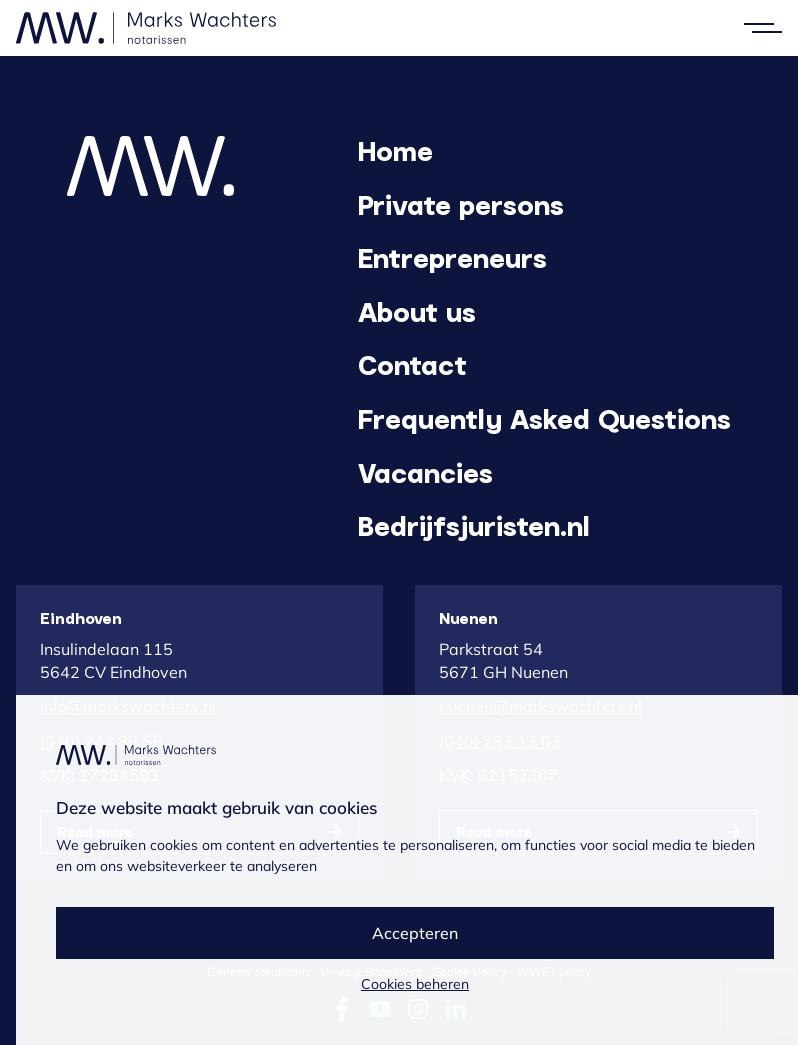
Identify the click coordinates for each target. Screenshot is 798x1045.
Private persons (461, 204)
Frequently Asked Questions (544, 418)
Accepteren (415, 933)
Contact (412, 364)
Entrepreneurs (452, 257)
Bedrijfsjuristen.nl (474, 525)
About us (417, 311)
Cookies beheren (415, 984)
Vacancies (425, 472)
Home (395, 150)
